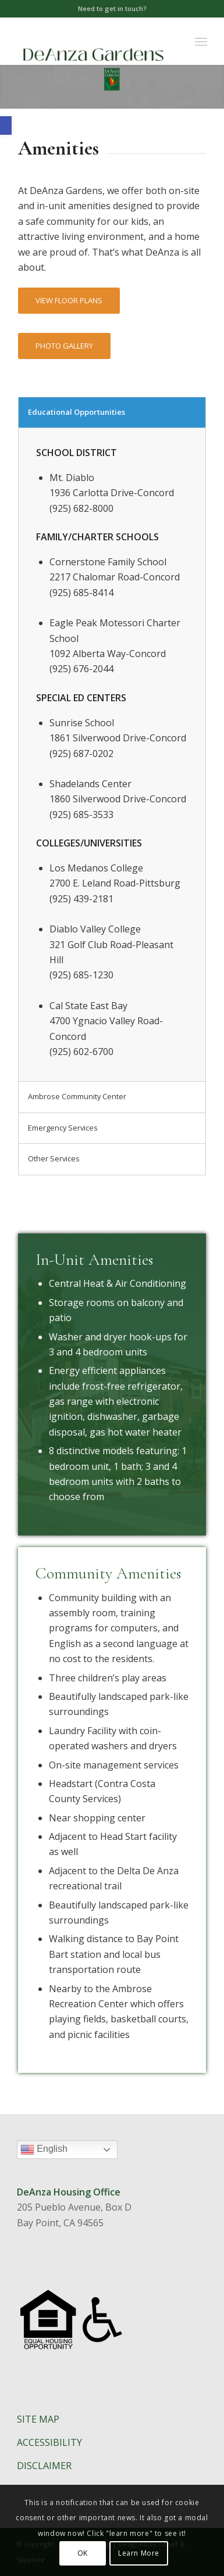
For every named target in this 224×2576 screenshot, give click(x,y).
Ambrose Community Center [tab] (77, 1096)
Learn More (138, 2553)
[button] (6, 125)
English (69, 2151)
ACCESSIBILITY (49, 2442)
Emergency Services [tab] (63, 1127)
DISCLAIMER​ (44, 2465)
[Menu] (201, 41)
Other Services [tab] (54, 1158)
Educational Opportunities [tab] (76, 412)
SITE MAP (38, 2419)
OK (82, 2553)
